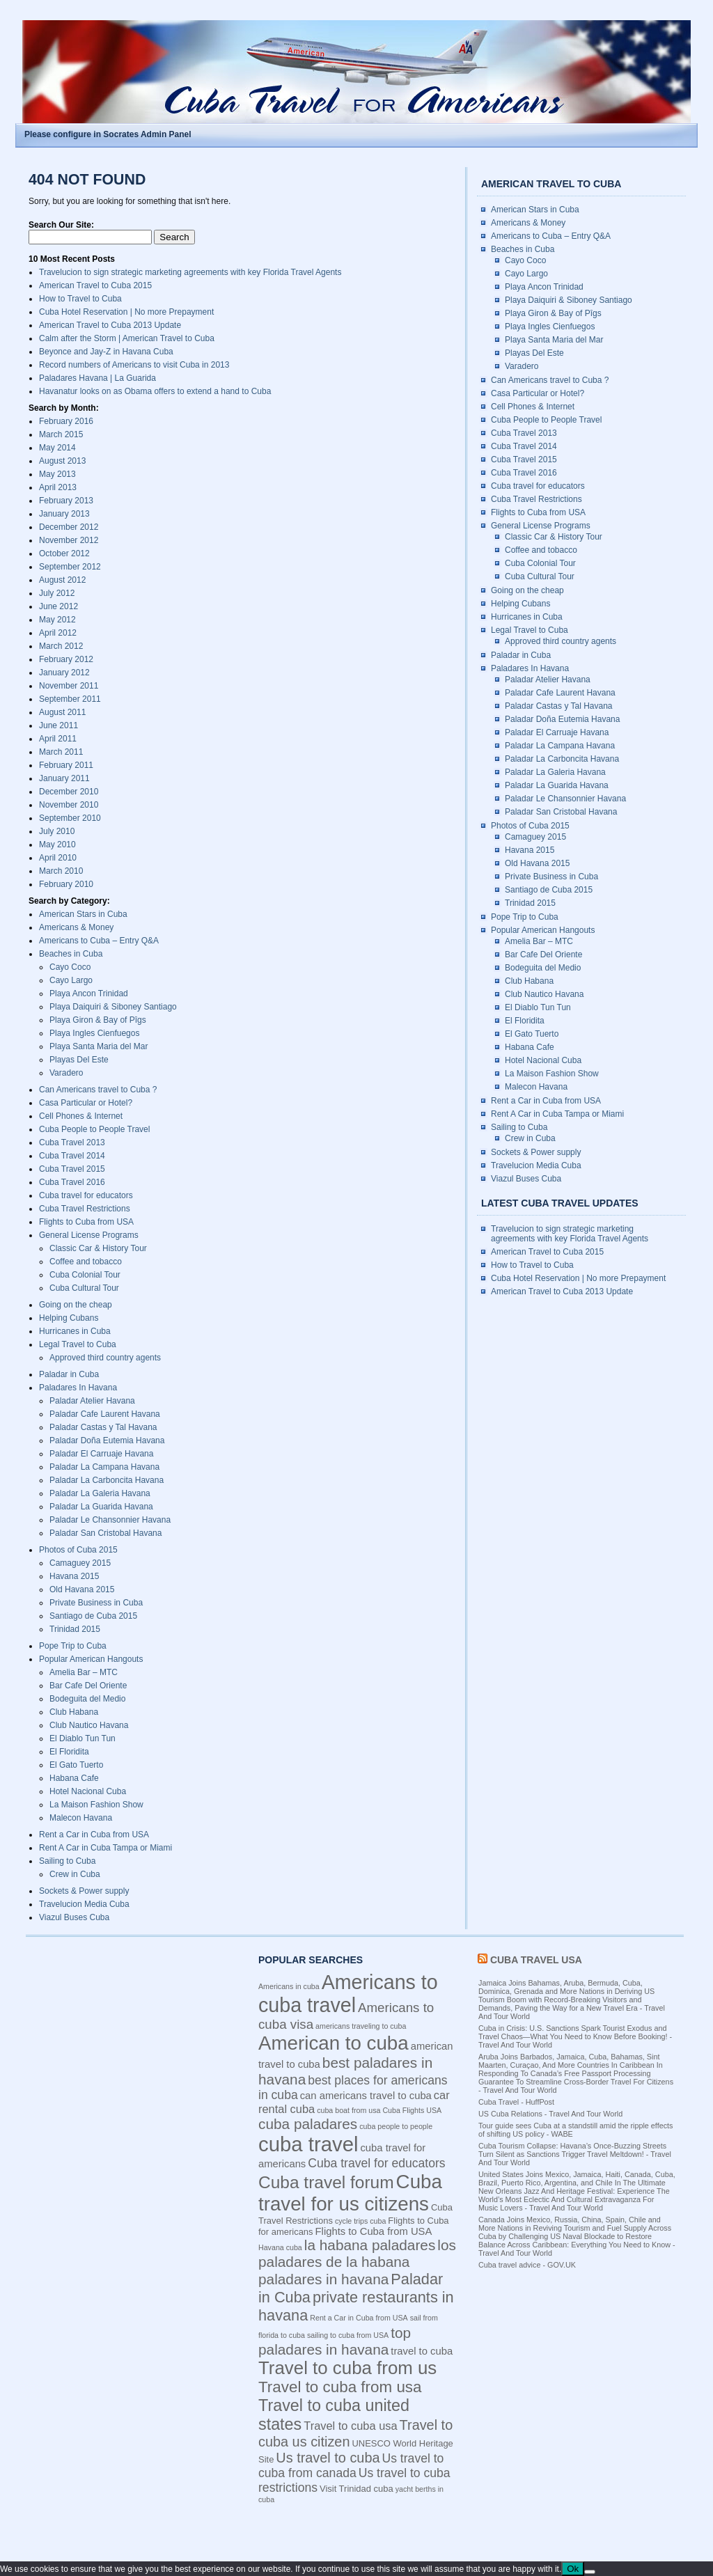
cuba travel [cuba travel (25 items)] (308, 2144)
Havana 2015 (74, 1576)
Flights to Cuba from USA (86, 1222)
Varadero (66, 1073)
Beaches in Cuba (70, 954)
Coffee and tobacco (85, 1261)
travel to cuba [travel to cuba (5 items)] (422, 2351)
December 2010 (68, 791)
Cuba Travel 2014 (72, 1156)
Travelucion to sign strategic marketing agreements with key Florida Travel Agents (190, 272)
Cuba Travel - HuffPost (516, 2102)
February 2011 (66, 765)
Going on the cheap (75, 1305)
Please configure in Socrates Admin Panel (107, 134)
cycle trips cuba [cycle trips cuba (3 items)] (360, 2221)
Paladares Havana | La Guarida (97, 378)
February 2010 (66, 884)
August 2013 (62, 461)
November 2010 (68, 805)
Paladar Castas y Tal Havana (103, 1427)
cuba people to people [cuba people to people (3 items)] (395, 2126)
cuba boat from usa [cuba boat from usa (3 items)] (348, 2110)
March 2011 (61, 752)
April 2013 (58, 487)
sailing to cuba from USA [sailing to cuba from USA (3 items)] (348, 2335)
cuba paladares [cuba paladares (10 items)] (307, 2124)
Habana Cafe (74, 1778)
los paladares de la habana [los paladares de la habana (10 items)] (357, 2253)
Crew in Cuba (74, 1874)
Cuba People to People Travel (94, 1129)
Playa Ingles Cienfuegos (94, 1033)
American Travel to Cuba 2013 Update (110, 325)
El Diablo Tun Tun (82, 1738)
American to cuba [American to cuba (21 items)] (333, 2043)
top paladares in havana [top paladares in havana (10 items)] (334, 2341)
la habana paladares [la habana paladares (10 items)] (369, 2245)
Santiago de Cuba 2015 (93, 1616)
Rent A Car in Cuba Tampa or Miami (105, 1848)
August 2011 (62, 712)
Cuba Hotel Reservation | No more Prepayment (126, 312)
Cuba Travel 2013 (72, 1142)
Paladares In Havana (78, 1387)
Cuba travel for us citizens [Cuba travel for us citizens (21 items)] (350, 2193)
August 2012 (62, 580)
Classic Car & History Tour (98, 1248)
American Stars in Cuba (83, 914)
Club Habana (73, 1712)
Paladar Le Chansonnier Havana (110, 1520)
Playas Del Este (79, 1060)
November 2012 (68, 540)
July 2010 (57, 831)
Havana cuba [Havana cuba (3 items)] (280, 2247)
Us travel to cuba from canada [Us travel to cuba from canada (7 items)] (351, 2465)
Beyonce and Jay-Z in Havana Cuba (106, 351)
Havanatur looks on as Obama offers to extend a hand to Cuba (155, 391)
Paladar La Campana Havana (104, 1467)
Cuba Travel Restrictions (84, 1209)
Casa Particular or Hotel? (85, 1103)
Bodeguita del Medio (87, 1699)
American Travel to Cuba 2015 (95, 285)
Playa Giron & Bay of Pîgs (97, 1020)
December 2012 (68, 527)
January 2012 (64, 672)
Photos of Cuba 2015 (78, 1550)
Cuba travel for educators (86, 1195)
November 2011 (68, 686)
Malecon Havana (80, 1818)
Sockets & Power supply (84, 1891)
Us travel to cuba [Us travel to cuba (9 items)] (327, 2457)
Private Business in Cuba (96, 1603)
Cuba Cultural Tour (84, 1288)
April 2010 (58, 858)
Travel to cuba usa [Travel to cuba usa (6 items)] (350, 2425)
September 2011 (70, 699)
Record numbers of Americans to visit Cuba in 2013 (134, 365)
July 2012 (57, 593)
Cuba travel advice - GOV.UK (527, 2265)
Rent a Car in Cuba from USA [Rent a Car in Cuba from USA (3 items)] (358, 2318)
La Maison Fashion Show (96, 1804)
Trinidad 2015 (74, 1629)
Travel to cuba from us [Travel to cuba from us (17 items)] (347, 2368)
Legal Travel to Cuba (77, 1344)
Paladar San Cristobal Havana (105, 1533)
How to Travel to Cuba (80, 299)
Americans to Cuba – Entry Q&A (99, 940)
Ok (573, 2568)
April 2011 (58, 739)
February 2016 (66, 421)
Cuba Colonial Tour (84, 1275)
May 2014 (57, 448)
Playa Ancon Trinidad (88, 993)
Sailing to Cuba (67, 1861)
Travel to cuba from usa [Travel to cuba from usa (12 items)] (340, 2387)
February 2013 (66, 500)
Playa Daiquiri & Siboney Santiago (113, 1007)
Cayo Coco (70, 967)
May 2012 (57, 620)
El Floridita (69, 1752)
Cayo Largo (71, 980)
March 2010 (61, 871)
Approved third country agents (105, 1357)
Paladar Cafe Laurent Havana (104, 1414)
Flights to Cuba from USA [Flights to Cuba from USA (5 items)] (373, 2231)
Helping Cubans (68, 1318)
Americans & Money (76, 927)
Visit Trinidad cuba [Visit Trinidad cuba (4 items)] (356, 2488)
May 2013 (57, 474)
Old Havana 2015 (81, 1589)
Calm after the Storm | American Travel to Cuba (126, 338)
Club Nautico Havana (88, 1725)
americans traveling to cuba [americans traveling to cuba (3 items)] (360, 2026)
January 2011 (64, 778)
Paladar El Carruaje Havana (101, 1454)
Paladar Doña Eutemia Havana (106, 1440)
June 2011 (58, 725)
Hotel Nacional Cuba (87, 1791)
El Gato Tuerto (76, 1765)
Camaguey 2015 (80, 1563)
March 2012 (61, 646)
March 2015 (61, 434)
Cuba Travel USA (536, 1959)
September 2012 (70, 567)
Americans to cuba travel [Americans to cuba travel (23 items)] (348, 1993)
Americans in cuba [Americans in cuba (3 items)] (289, 1986)
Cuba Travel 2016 (72, 1182)
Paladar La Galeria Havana (99, 1493)
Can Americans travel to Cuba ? (98, 1089)
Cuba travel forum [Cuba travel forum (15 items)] (326, 2182)
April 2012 (58, 633)
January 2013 (64, 514)
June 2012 (58, 606)
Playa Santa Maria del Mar (98, 1046)
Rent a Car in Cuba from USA (94, 1834)
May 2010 (57, 844)
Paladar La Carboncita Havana (106, 1480)
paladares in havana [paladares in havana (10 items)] (323, 2279)
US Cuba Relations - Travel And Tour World (550, 2114)
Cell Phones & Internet (81, 1116)
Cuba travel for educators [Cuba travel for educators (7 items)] (376, 2163)
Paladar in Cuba (69, 1374)
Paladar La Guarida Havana (101, 1506)
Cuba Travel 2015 (72, 1169)
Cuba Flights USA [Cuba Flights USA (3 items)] (411, 2110)
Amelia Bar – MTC (83, 1672)
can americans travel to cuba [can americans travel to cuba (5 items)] (366, 2095)
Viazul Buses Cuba (74, 1917)
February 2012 (66, 659)
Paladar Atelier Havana (92, 1401)
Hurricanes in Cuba (75, 1331)
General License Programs (89, 1235)
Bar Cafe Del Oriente (88, 1685)
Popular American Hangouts (91, 1659)
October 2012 (64, 553)
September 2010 (70, 818)
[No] (589, 2572)
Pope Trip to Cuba (73, 1646)
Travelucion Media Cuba (84, 1904)
